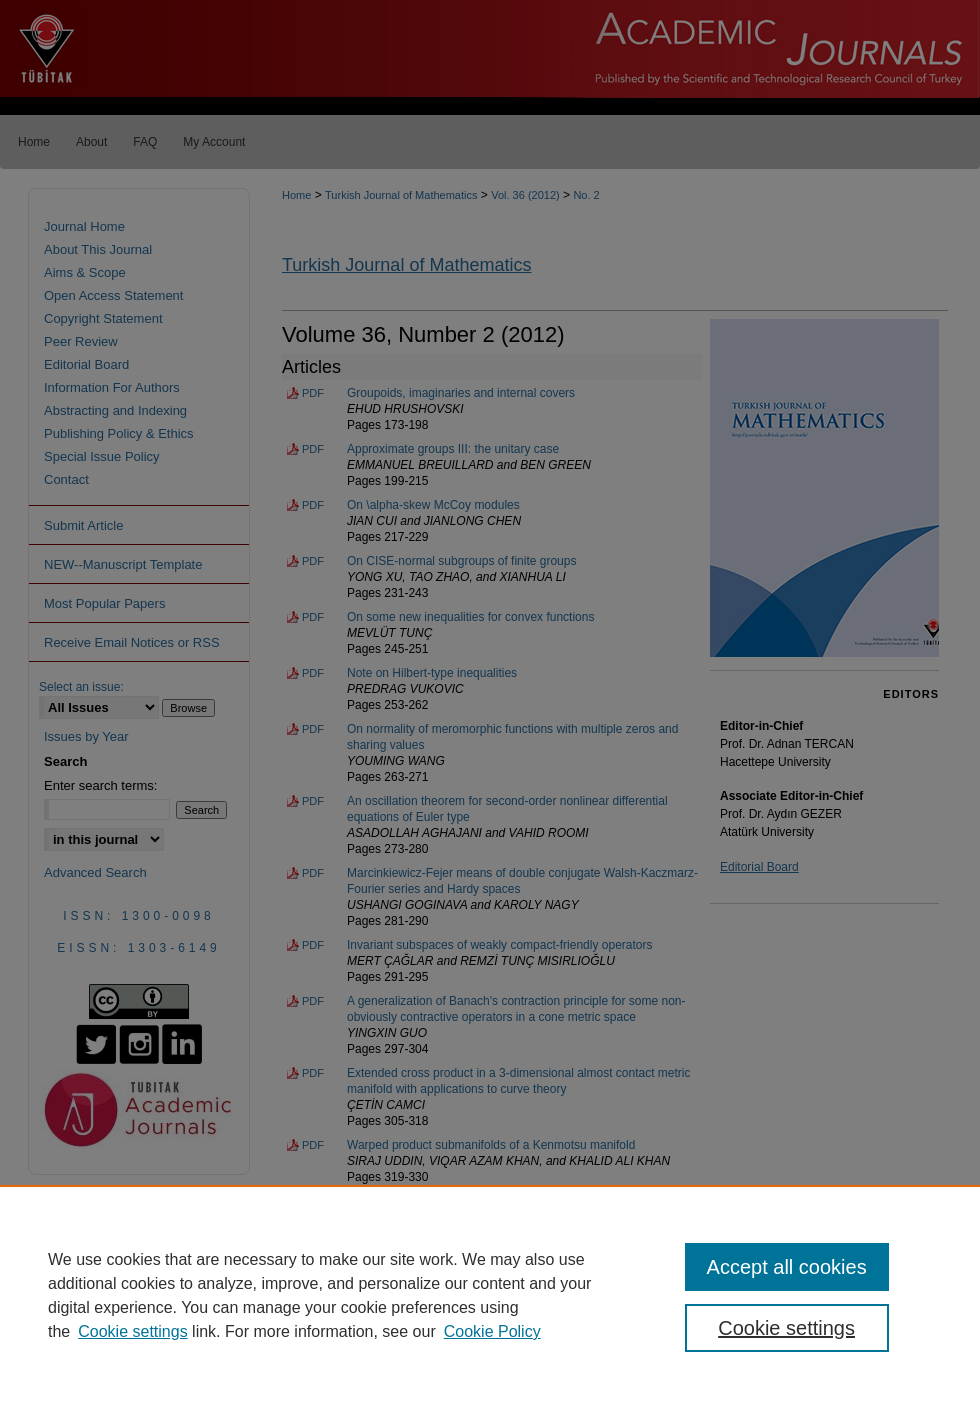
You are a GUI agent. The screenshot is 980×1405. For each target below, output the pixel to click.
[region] (490, 1295)
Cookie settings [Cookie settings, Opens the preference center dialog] (786, 1328)
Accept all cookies (787, 1267)
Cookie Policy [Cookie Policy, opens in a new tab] (492, 1331)
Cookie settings (132, 1331)
